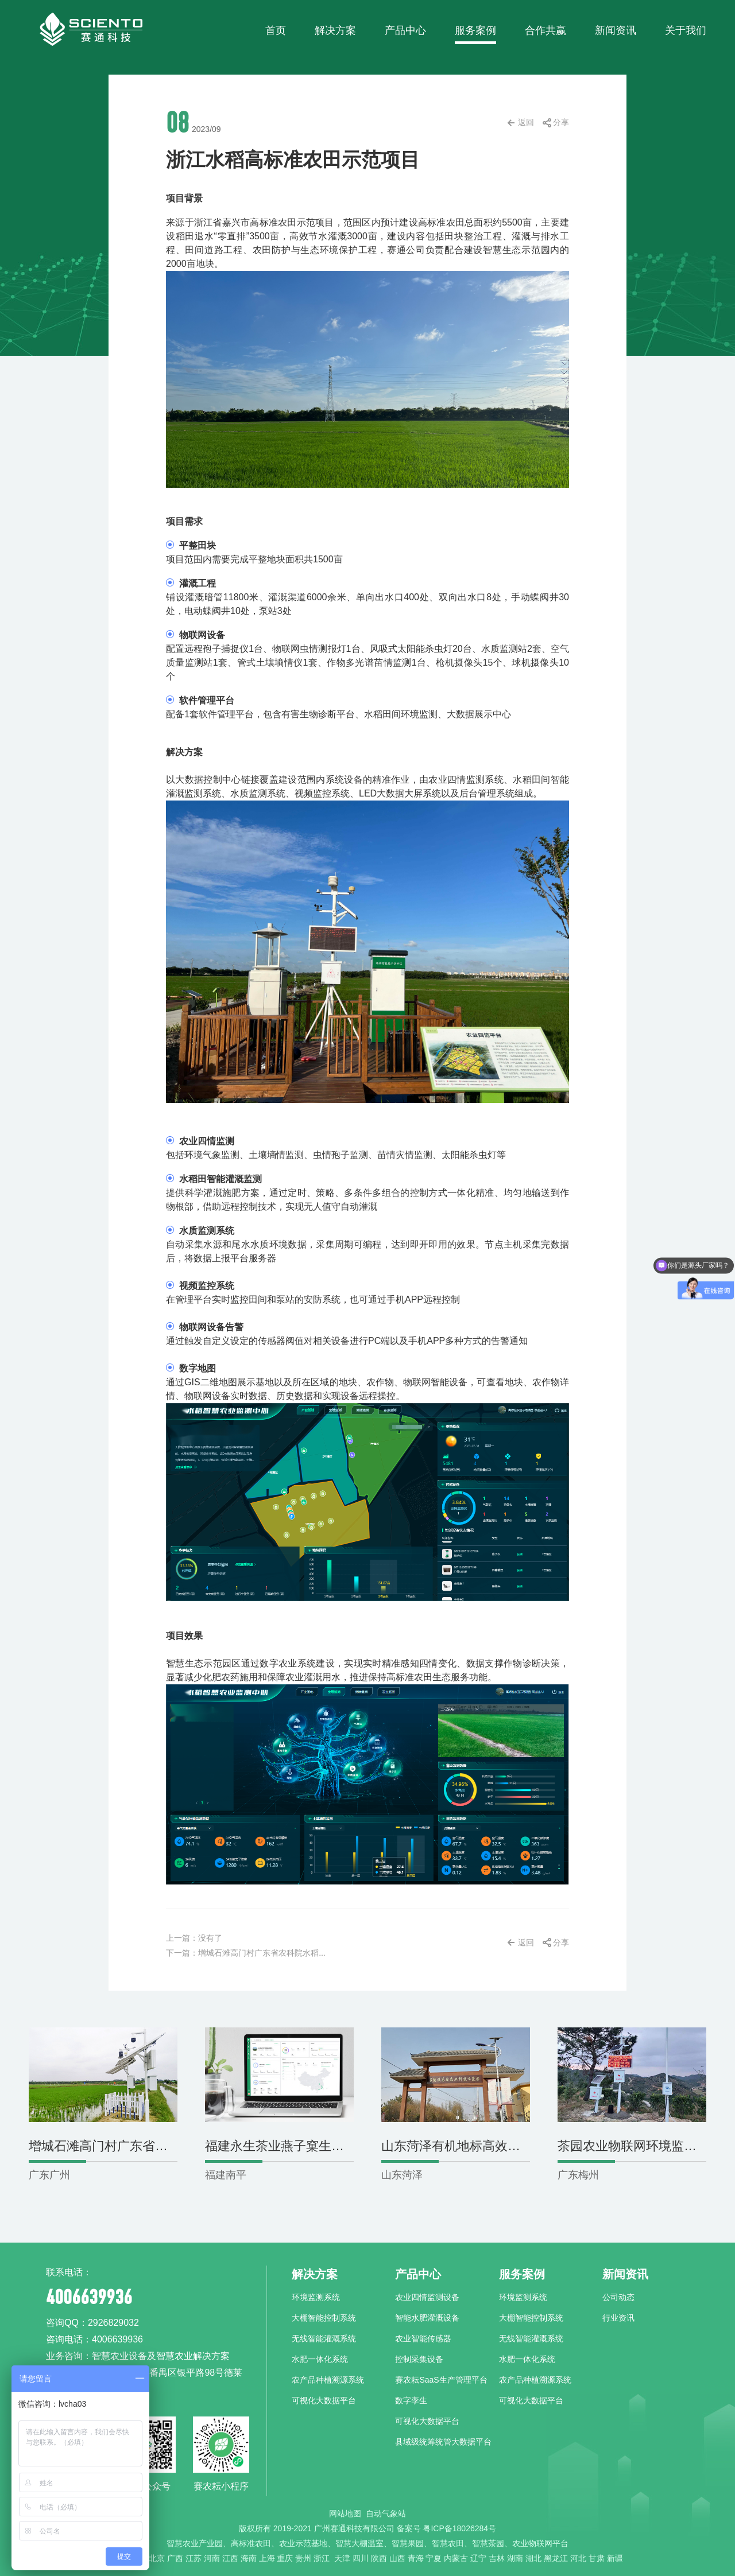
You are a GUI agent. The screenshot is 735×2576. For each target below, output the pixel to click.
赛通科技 (90, 28)
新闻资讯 (615, 30)
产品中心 (405, 30)
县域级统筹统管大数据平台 (443, 2441)
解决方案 (335, 30)
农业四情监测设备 (427, 2297)
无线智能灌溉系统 (324, 2338)
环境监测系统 (316, 2297)
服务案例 (475, 30)
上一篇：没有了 (194, 1937)
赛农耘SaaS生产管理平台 (441, 2379)
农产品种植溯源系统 (328, 2379)
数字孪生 (411, 2400)
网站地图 (345, 2513)
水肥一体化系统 (320, 2359)
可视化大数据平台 (324, 2400)
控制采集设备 (419, 2359)
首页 (275, 30)
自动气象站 (386, 2513)
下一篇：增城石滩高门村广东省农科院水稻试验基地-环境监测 (276, 1952)
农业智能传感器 (423, 2338)
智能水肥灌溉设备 (427, 2317)
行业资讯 (618, 2317)
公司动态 (618, 2297)
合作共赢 (545, 30)
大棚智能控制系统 (324, 2317)
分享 (561, 122)
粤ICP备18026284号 (459, 2528)
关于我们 (685, 30)
